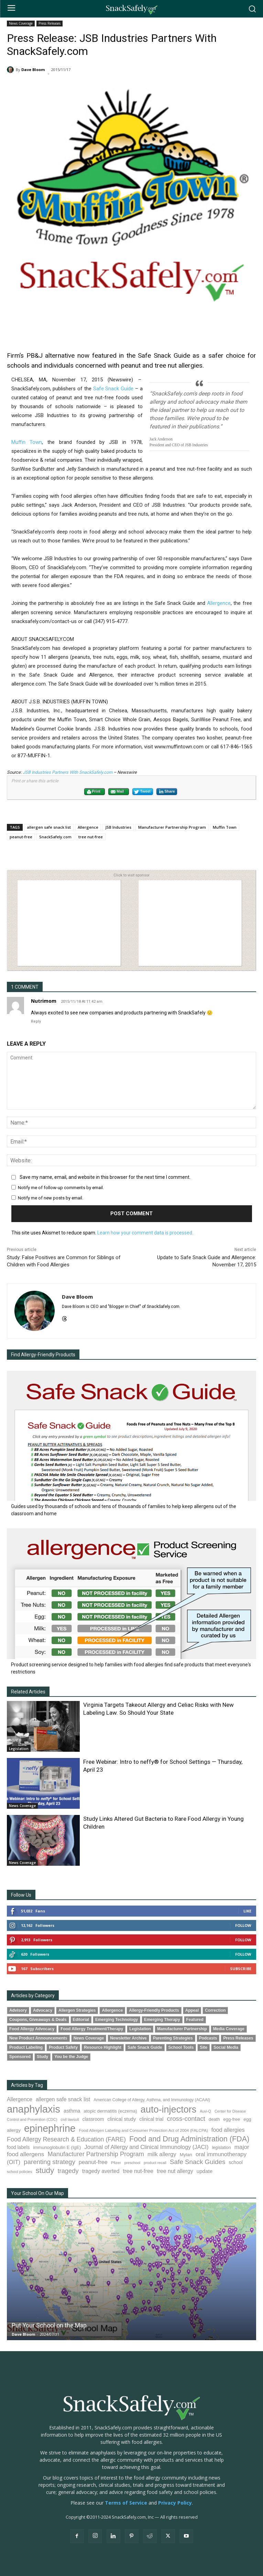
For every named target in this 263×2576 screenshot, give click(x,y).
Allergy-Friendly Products (154, 2010)
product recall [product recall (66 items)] (155, 2163)
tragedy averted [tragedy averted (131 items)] (101, 2171)
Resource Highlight (102, 2047)
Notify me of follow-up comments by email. (61, 1187)
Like (247, 1910)
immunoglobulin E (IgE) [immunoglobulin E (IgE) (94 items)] (57, 2147)
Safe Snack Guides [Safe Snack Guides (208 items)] (197, 2161)
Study (42, 2056)
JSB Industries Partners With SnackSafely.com (67, 772)
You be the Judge (71, 2056)
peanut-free (21, 836)
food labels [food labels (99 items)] (18, 2147)
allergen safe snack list (49, 827)
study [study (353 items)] (44, 2170)
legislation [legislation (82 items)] (221, 2147)
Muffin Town (26, 442)
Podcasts (208, 2038)
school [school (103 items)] (236, 2162)
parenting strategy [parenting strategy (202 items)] (49, 2161)
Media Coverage (228, 2028)
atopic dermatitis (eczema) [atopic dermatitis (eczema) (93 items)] (110, 2111)
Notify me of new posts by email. (50, 1197)
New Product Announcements (38, 2038)
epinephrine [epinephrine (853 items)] (50, 2128)
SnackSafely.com (55, 836)
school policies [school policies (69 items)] (19, 2172)
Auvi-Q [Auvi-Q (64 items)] (205, 2111)
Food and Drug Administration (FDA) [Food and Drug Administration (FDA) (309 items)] (189, 2139)
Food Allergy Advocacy (31, 2028)
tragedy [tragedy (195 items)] (67, 2170)
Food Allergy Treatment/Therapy (92, 2028)
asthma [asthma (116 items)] (72, 2111)
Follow (243, 1925)
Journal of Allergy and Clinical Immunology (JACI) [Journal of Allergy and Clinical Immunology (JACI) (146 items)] (147, 2147)
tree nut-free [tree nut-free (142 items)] (138, 2171)
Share (166, 791)
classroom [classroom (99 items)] (93, 2119)
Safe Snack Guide (113, 389)
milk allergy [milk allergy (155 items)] (161, 2154)
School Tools (181, 2047)
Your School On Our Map (37, 2193)
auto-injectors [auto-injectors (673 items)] (169, 2109)
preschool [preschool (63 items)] (132, 2163)
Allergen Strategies (77, 2010)
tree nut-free (90, 836)
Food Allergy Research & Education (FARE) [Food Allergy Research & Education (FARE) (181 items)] (66, 2139)
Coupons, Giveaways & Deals (38, 2019)
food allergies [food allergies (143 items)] (228, 2130)
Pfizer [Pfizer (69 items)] (116, 2163)
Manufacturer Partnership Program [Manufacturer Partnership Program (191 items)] (95, 2154)
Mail (117, 792)
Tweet (142, 792)
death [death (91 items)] (214, 2119)
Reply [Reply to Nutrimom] (36, 1021)
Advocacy (42, 2010)
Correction (215, 2010)
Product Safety (63, 2047)
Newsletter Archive (128, 2038)
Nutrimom (43, 1001)
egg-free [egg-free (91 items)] (231, 2119)
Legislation (19, 1748)
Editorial (81, 2019)
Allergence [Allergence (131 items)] (19, 2099)
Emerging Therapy (162, 2019)
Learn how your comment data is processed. (145, 1232)
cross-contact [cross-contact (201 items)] (186, 2118)
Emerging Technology (116, 2019)
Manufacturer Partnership (182, 2028)
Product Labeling (26, 2047)
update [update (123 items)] (204, 2171)
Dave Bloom (33, 69)
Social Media (225, 2047)
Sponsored (20, 2056)
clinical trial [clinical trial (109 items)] (151, 2119)
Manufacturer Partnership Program (172, 827)
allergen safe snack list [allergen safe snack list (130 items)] (63, 2099)
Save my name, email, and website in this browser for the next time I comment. (105, 1177)
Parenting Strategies (173, 2038)
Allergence (219, 603)
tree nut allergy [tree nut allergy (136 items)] (175, 2171)
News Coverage (21, 23)
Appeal (192, 2010)
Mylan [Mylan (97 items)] (186, 2154)
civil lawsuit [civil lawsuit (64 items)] (70, 2119)
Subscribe (240, 1968)
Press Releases (49, 23)
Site (203, 2047)
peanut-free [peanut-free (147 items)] (93, 2162)
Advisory (18, 2010)
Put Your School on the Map (49, 2325)
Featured (195, 2019)
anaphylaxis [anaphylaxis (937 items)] (33, 2109)
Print (93, 792)
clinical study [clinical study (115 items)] (121, 2119)
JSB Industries (118, 827)
